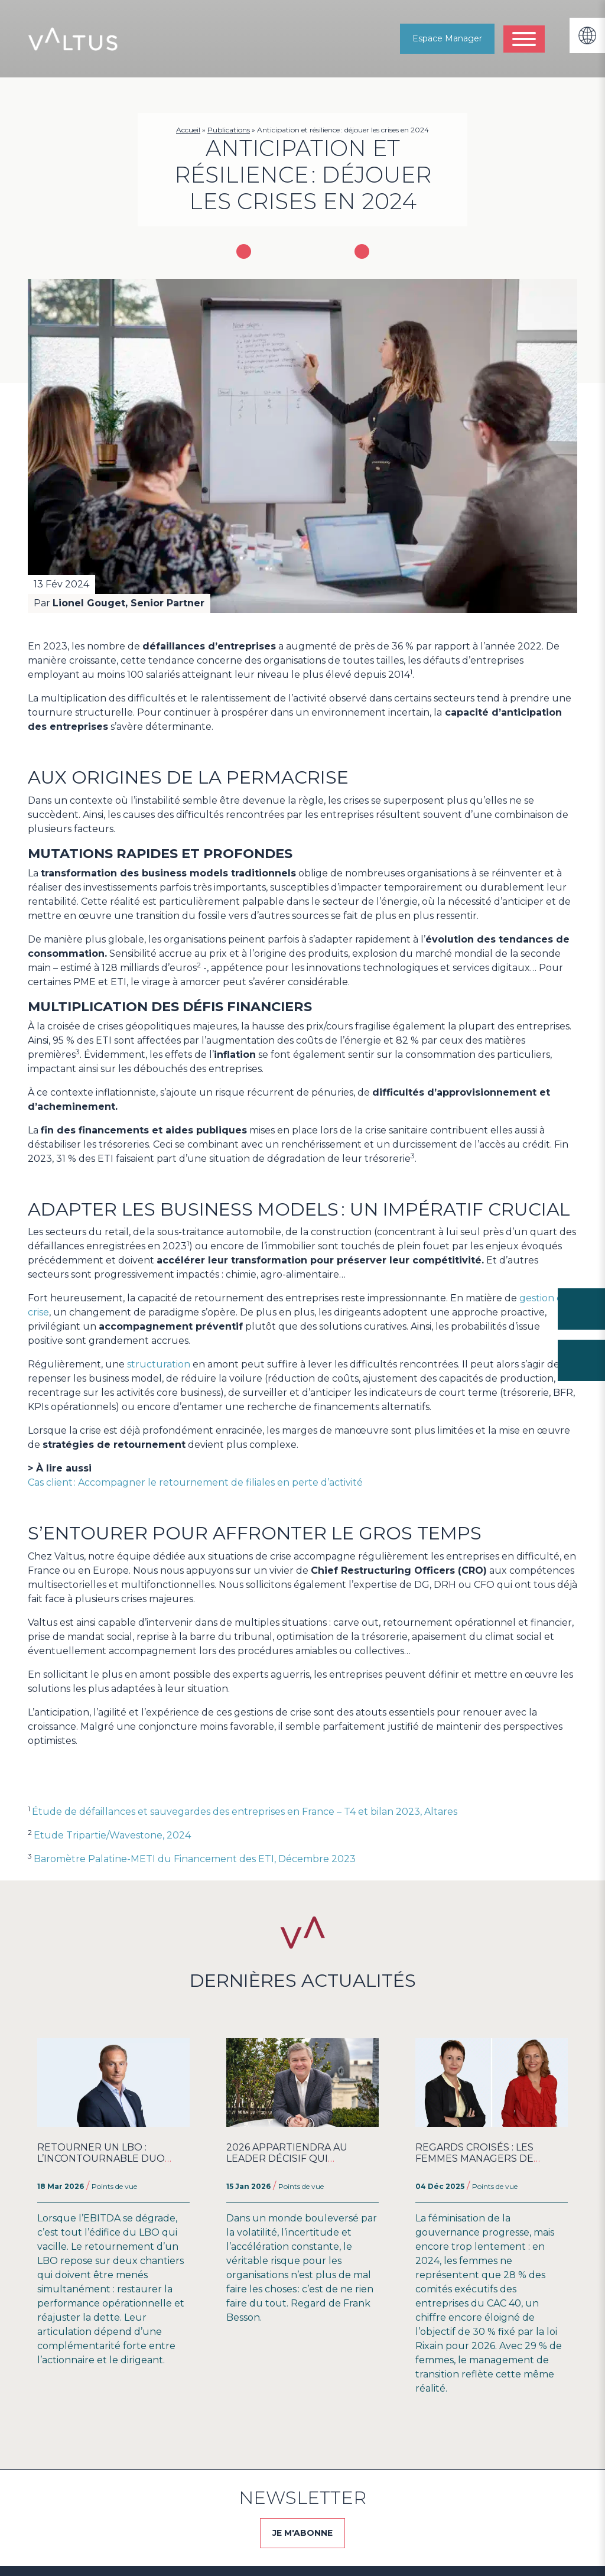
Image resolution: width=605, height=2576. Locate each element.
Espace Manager (447, 38)
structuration (158, 1364)
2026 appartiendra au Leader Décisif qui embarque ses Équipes (289, 2158)
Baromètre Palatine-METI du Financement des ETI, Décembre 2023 (195, 1858)
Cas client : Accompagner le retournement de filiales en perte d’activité (195, 1482)
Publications (228, 129)
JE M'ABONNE (302, 2533)
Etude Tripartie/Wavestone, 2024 (112, 1835)
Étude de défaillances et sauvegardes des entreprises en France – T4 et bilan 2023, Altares (244, 1811)
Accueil (188, 129)
